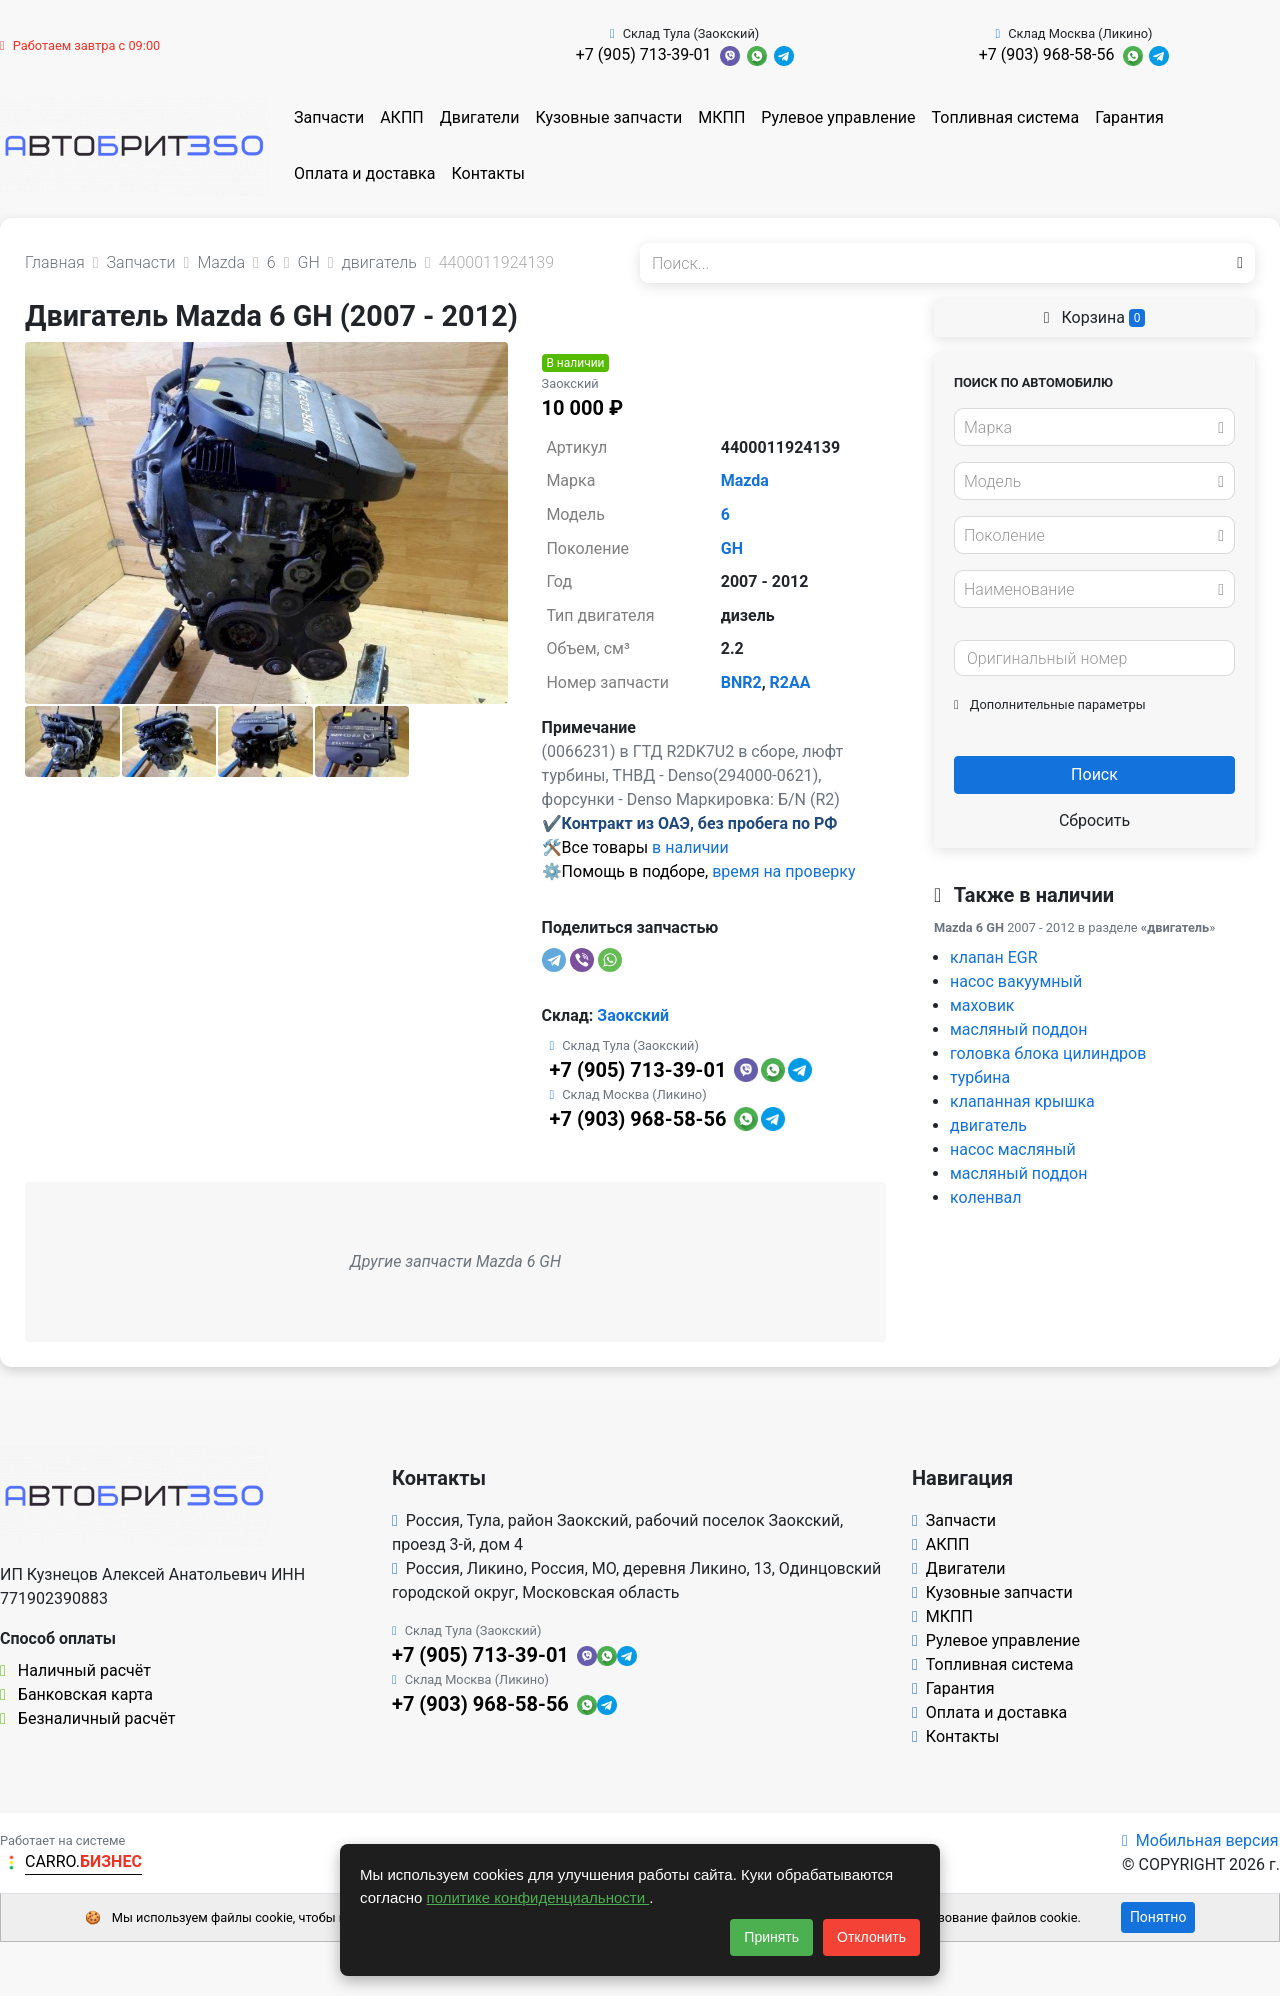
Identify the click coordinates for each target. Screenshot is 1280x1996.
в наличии (690, 847)
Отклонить (871, 1937)
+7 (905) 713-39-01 (644, 54)
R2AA (790, 682)
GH (732, 548)
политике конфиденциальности (538, 1897)
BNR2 (741, 682)
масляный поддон (1018, 1029)
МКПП (721, 117)
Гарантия (1129, 117)
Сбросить (1094, 820)
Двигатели (480, 117)
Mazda (745, 480)
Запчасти (329, 117)
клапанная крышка (1022, 1101)
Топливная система (1006, 117)
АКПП (402, 117)
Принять (771, 1937)
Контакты (487, 173)
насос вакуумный (1016, 981)
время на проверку (783, 871)
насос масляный (1013, 1149)
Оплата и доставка (364, 173)
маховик (982, 1005)
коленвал (986, 1197)
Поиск (1094, 774)
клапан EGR (994, 957)
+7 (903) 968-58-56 (1047, 54)
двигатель (988, 1125)
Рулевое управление (838, 117)
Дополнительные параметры (1050, 704)
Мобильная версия (1200, 1840)
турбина (980, 1077)
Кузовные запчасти (608, 117)
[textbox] (1089, 428)
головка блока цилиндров (1048, 1053)
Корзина (1095, 317)
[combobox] (1094, 427)
